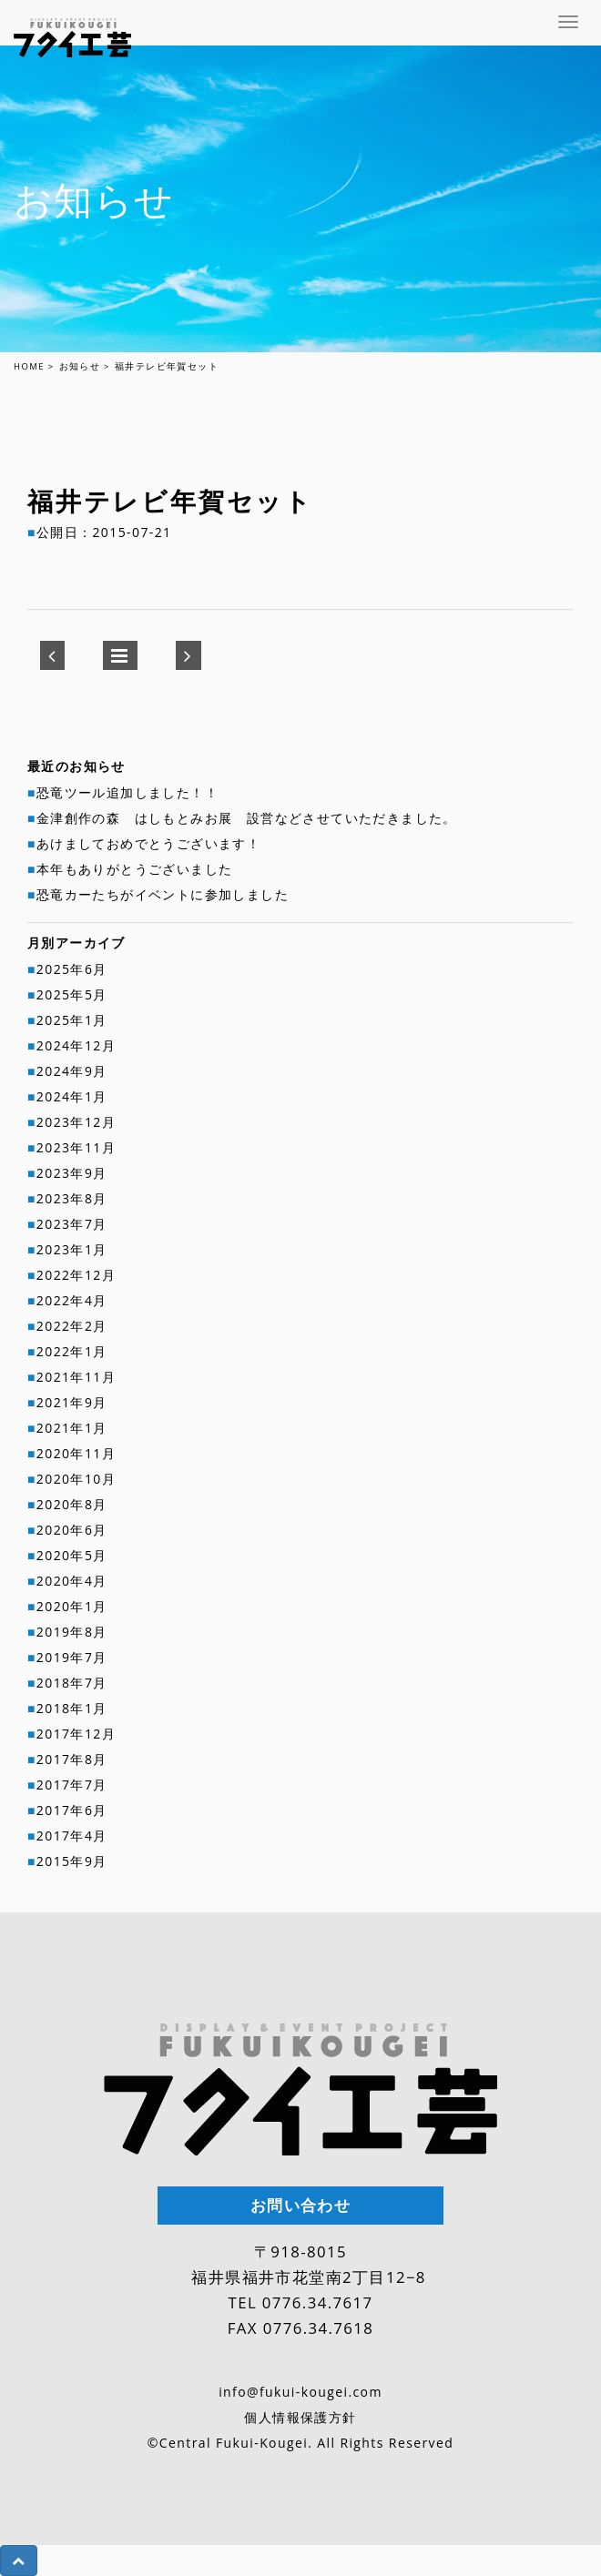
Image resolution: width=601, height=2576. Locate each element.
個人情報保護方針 (300, 2417)
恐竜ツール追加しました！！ (127, 792)
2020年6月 (71, 1529)
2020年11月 (76, 1453)
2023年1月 (71, 1249)
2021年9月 (71, 1402)
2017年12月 (76, 1733)
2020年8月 (71, 1504)
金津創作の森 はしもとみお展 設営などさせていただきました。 (246, 818)
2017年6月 (71, 1810)
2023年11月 (76, 1147)
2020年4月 (71, 1580)
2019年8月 (71, 1631)
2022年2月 (71, 1325)
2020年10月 (76, 1478)
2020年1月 (71, 1606)
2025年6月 (71, 969)
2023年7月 (71, 1223)
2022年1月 (71, 1351)
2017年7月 (71, 1784)
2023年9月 (71, 1173)
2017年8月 (71, 1759)
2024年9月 (71, 1071)
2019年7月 (71, 1657)
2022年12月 (76, 1274)
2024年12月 (76, 1045)
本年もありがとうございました (134, 868)
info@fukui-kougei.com (300, 2391)
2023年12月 (76, 1122)
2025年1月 (71, 1020)
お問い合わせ (300, 2206)
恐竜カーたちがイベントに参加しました (162, 894)
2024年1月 (71, 1096)
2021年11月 (76, 1376)
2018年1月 (71, 1708)
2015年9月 (71, 1861)
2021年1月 (71, 1427)
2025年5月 (71, 994)
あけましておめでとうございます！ (148, 843)
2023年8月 (71, 1198)
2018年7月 (71, 1682)
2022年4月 (71, 1300)
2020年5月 (71, 1555)
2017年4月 (71, 1835)
